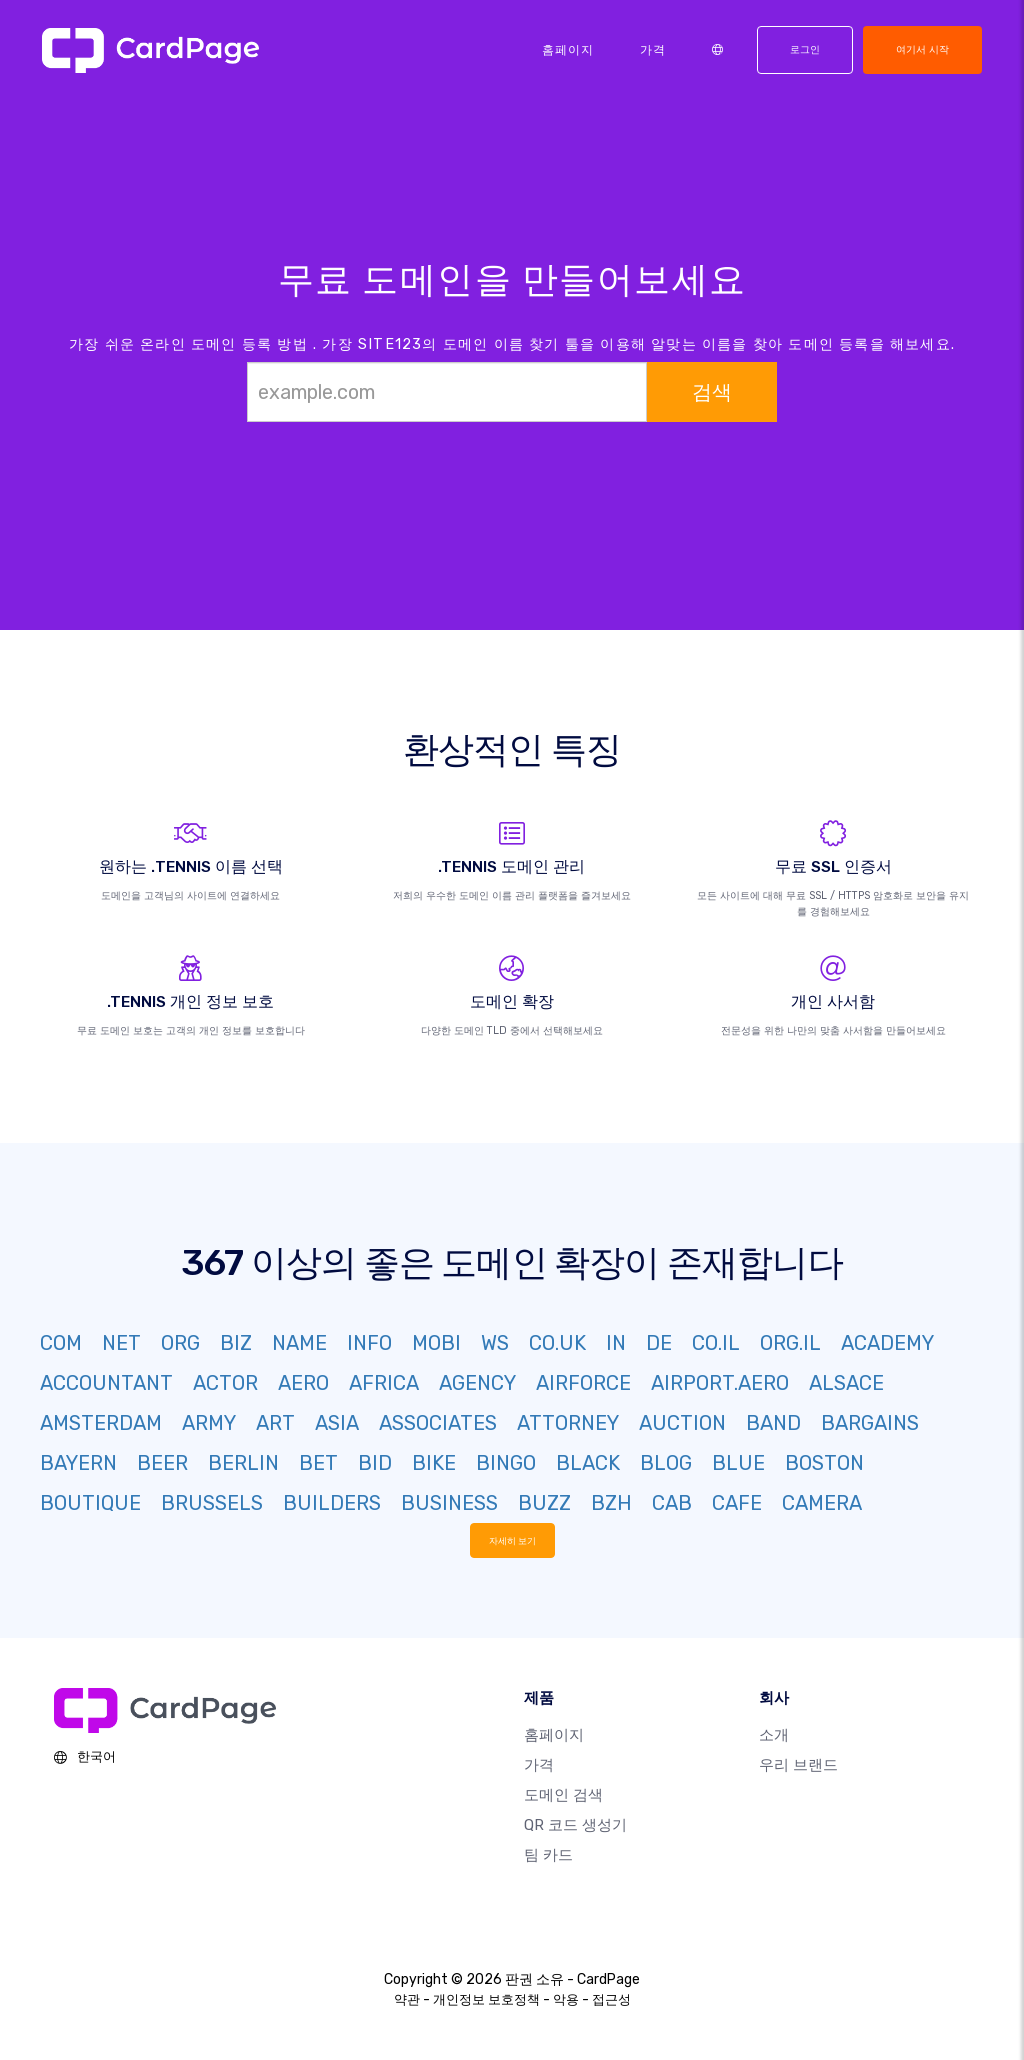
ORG (180, 1343)
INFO (369, 1343)
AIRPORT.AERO (720, 1383)
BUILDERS (332, 1503)
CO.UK (557, 1343)
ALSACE (846, 1383)
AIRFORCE (583, 1383)
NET (121, 1343)
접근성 (611, 1999)
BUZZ (544, 1503)
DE (659, 1343)
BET (318, 1463)
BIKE (434, 1463)
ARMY (209, 1423)
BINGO (506, 1463)
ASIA (337, 1423)
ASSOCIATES (438, 1423)
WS (495, 1343)
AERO (303, 1383)
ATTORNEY (568, 1423)
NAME (299, 1343)
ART (275, 1423)
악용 (566, 1999)
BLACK (588, 1463)
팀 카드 (548, 1855)
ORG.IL (790, 1343)
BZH (611, 1503)
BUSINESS (449, 1503)
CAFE (737, 1503)
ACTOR (225, 1383)
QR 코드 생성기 (575, 1825)
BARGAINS (870, 1423)
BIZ (236, 1343)
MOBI (436, 1343)
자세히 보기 (512, 1539)
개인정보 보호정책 (486, 1999)
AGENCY (477, 1383)
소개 (774, 1735)
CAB (672, 1503)
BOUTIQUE (90, 1503)
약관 (407, 1999)
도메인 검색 (563, 1795)
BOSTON (824, 1463)
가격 (653, 50)
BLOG (666, 1463)
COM (61, 1343)
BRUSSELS (212, 1503)
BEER (162, 1463)
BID (375, 1463)
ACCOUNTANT (106, 1383)
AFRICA (384, 1383)
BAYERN (78, 1463)
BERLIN (243, 1463)
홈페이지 (568, 50)
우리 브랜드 (798, 1765)
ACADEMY (887, 1343)
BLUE (738, 1463)
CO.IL (716, 1343)
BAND (773, 1423)
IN (616, 1343)
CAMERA (822, 1503)
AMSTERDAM (101, 1423)
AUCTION (682, 1423)
